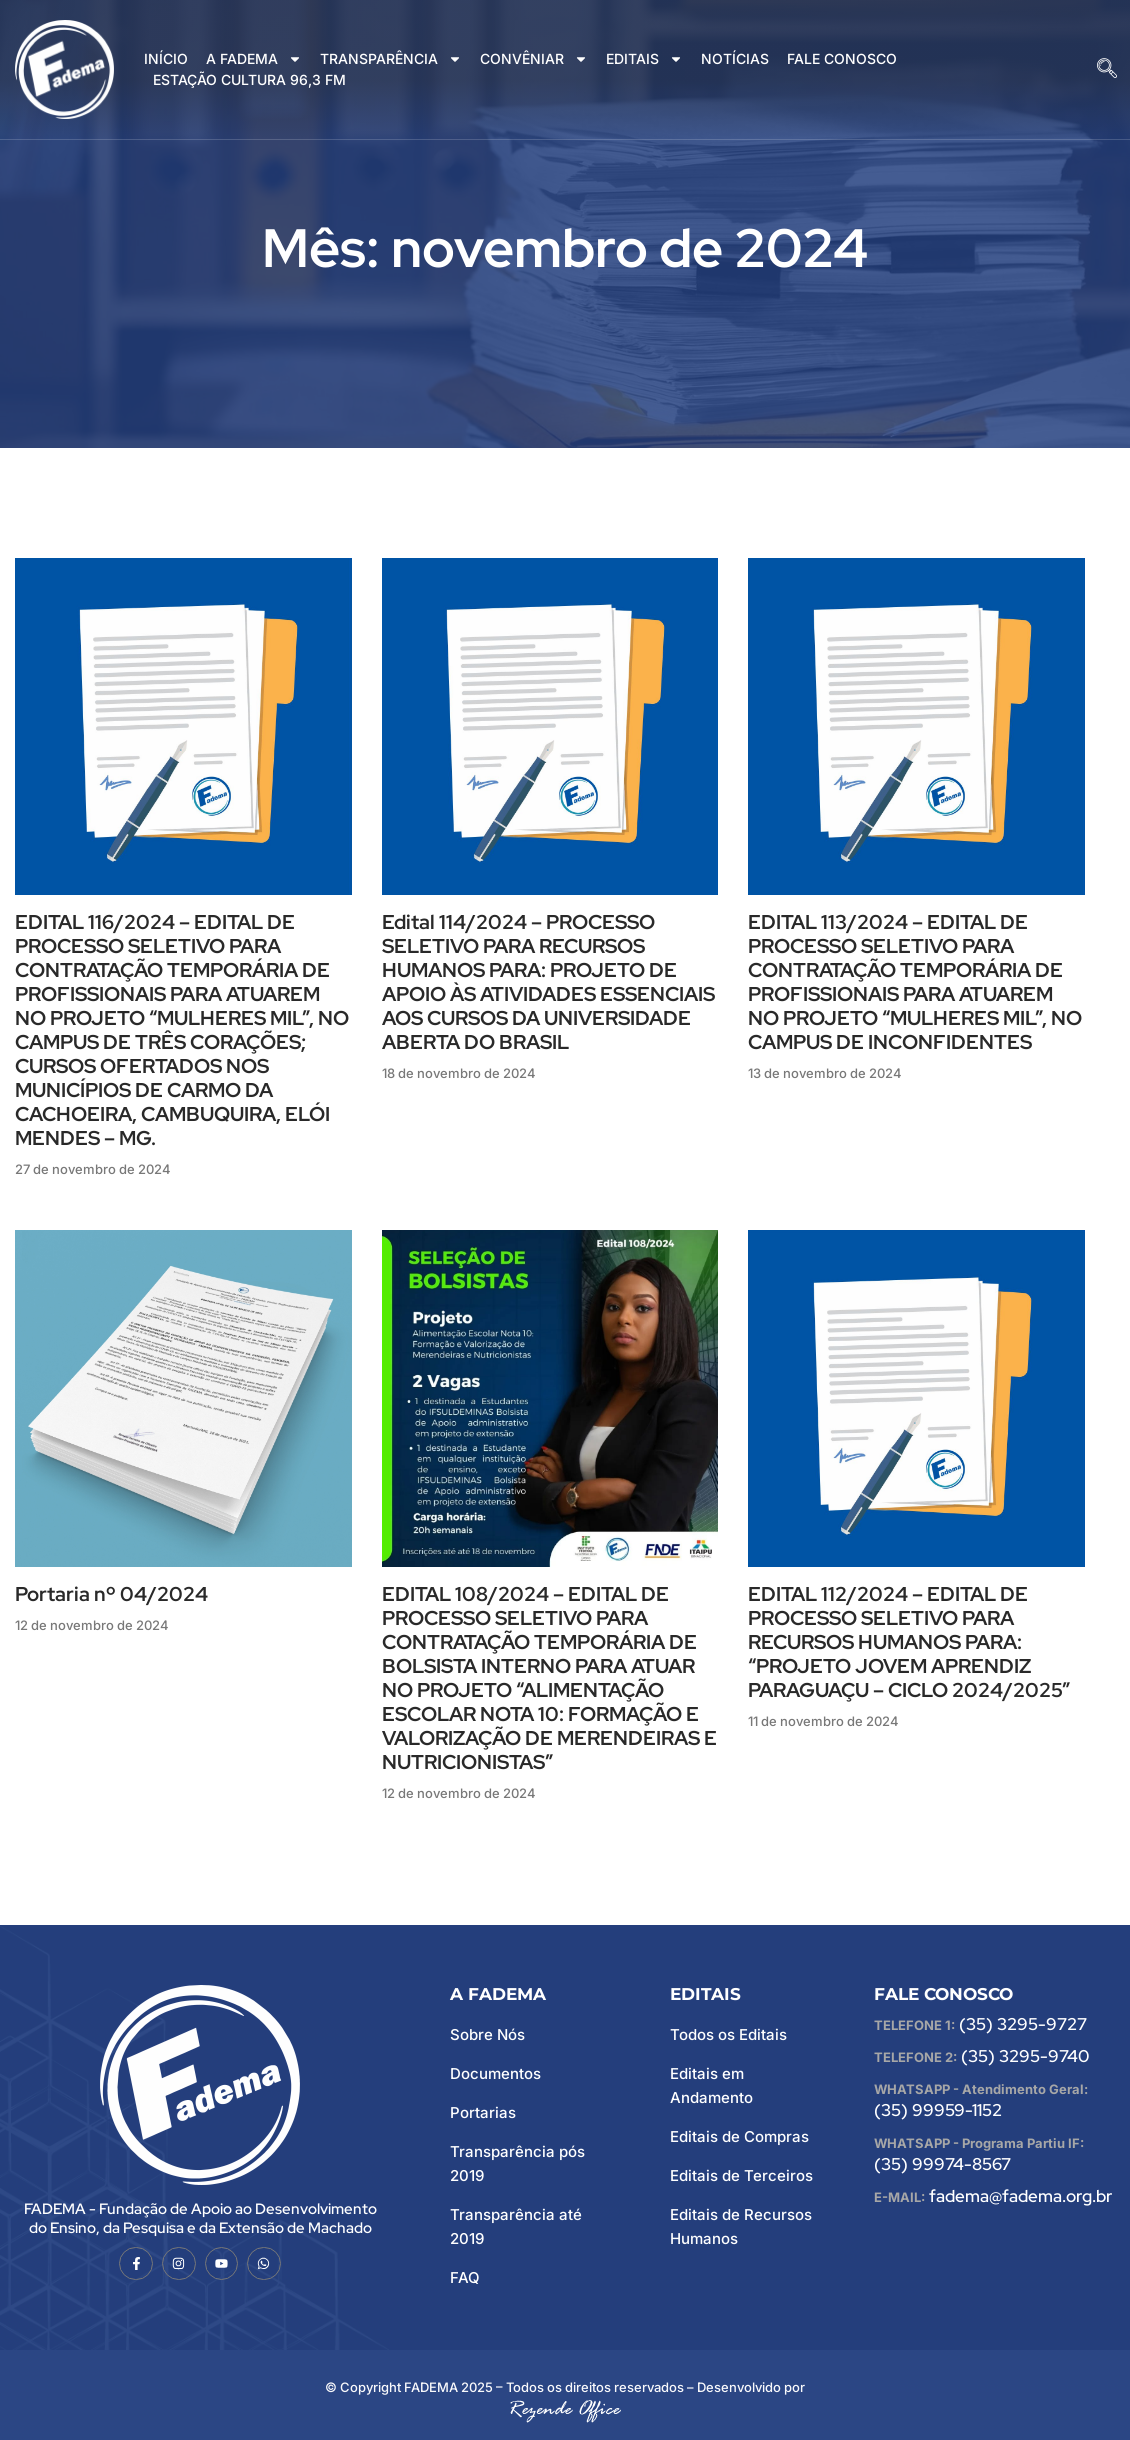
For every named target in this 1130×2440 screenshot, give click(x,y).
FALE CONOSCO (842, 58)
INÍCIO (166, 58)
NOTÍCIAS (735, 58)
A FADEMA (254, 59)
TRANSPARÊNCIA (391, 59)
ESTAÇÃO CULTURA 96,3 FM (249, 79)
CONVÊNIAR (534, 59)
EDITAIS (644, 59)
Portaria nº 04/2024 (111, 1594)
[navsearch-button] (1107, 70)
